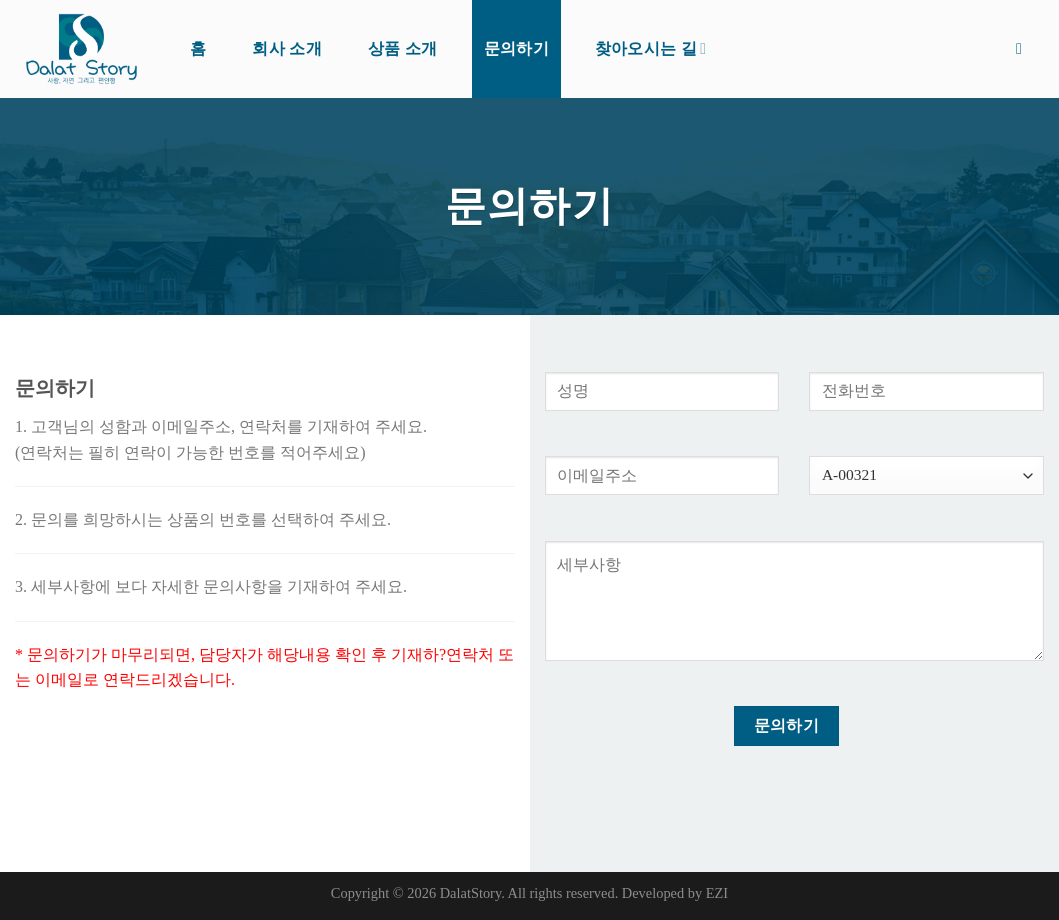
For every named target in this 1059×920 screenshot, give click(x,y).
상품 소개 (403, 48)
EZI (717, 893)
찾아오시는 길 (651, 48)
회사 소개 (287, 48)
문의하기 (516, 48)
